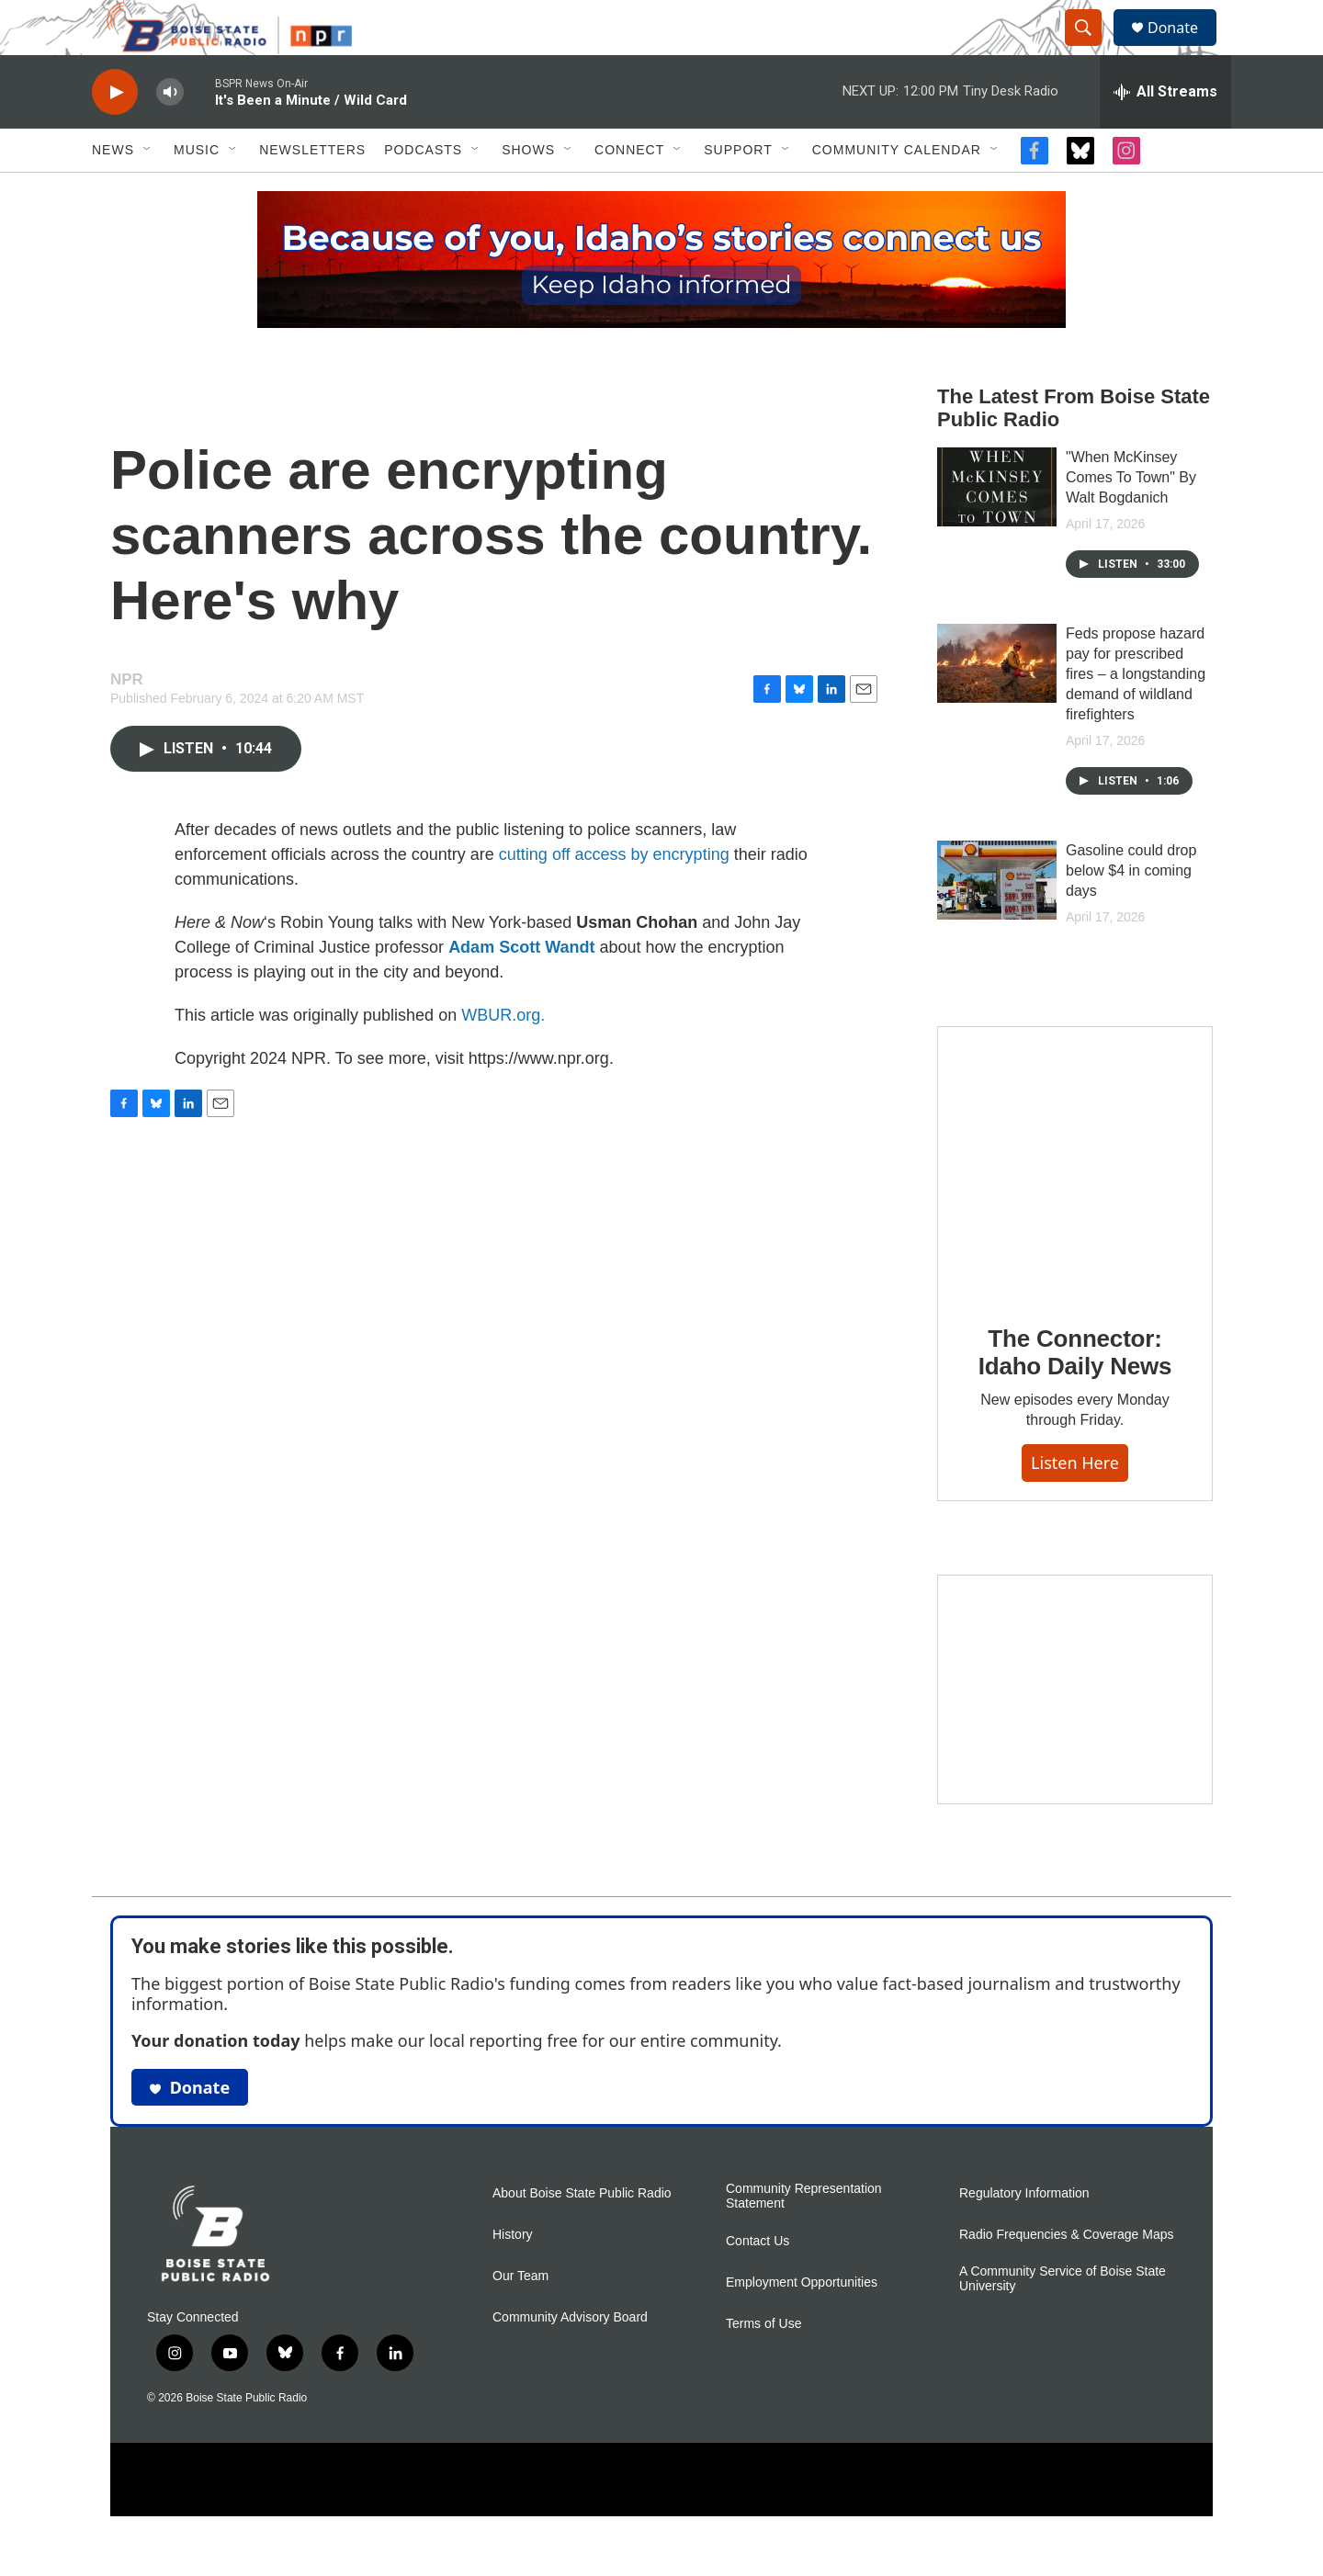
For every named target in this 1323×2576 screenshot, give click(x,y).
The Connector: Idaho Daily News (1075, 1393)
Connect (629, 191)
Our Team (520, 2317)
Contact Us (757, 2282)
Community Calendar (896, 191)
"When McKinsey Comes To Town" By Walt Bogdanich (1131, 519)
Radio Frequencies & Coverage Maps (1066, 2276)
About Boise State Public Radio (582, 2235)
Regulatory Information (1024, 2235)
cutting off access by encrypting (614, 896)
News (113, 191)
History (512, 2276)
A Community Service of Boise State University (1062, 2320)
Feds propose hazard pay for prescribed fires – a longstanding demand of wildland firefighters (1135, 715)
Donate (1184, 48)
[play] (115, 133)
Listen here (1075, 1504)
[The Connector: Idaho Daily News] (1075, 1204)
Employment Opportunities (801, 2324)
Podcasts (423, 191)
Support (738, 191)
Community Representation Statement (804, 2237)
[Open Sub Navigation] (148, 191)
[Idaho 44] (1075, 1731)
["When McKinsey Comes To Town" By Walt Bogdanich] (997, 528)
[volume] (170, 133)
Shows (528, 191)
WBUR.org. (503, 1056)
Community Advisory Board (570, 2359)
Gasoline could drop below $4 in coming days (1131, 912)
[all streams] (1165, 133)
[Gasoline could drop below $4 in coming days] (997, 921)
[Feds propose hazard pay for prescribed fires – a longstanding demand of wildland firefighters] (997, 704)
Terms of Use (763, 2365)
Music (197, 191)
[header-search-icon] (1091, 48)
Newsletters (312, 191)
